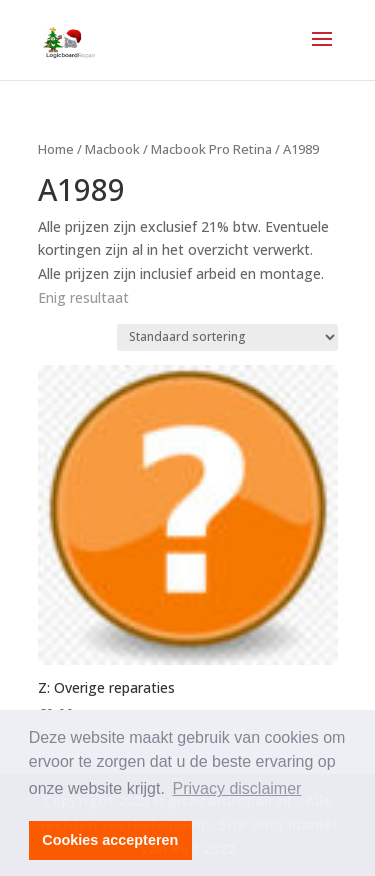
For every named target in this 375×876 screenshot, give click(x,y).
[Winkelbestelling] (227, 337)
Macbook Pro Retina (211, 149)
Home (56, 149)
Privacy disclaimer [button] (237, 788)
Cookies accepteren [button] (110, 840)
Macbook (112, 149)
